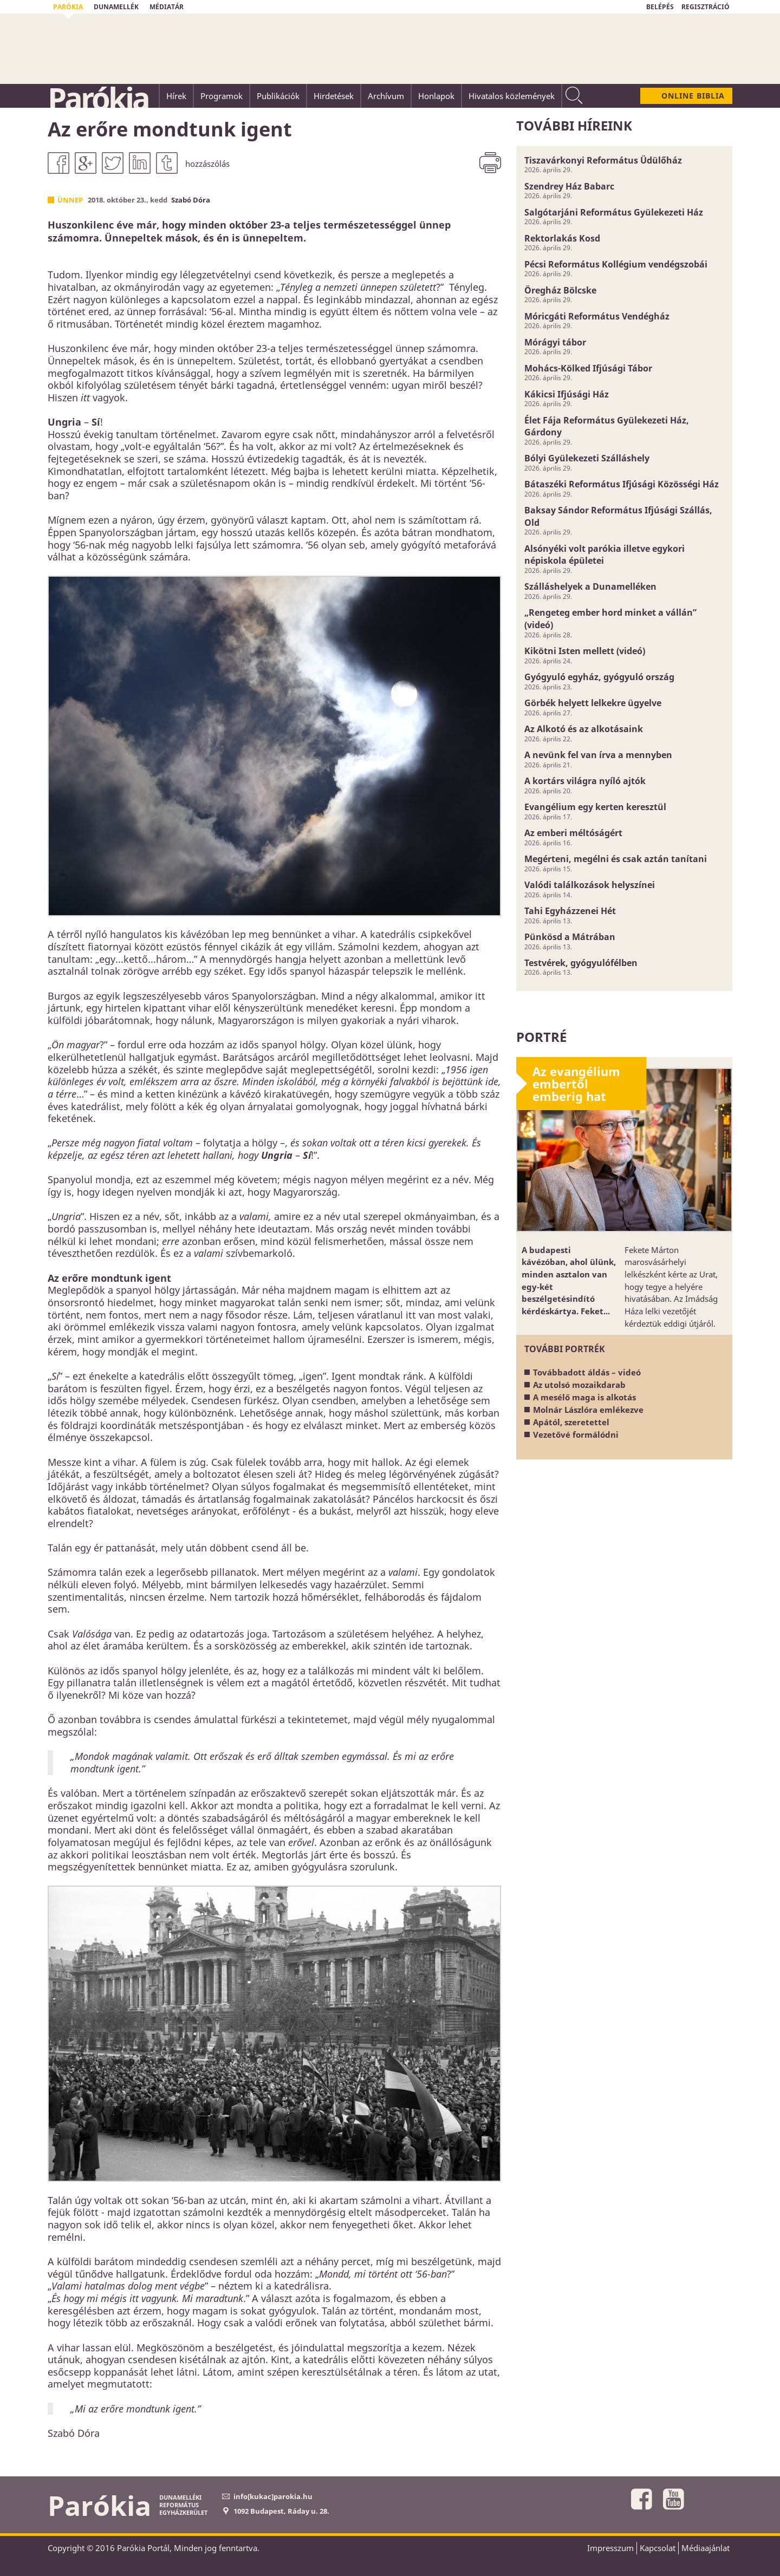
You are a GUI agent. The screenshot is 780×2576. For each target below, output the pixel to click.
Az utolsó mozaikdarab (579, 1384)
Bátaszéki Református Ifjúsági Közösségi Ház (621, 484)
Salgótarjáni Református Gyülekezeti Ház (613, 212)
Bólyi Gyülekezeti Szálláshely (586, 458)
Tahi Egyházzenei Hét (570, 911)
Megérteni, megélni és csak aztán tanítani (615, 859)
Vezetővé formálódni (576, 1434)
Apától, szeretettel (571, 1422)
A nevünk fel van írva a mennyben (598, 755)
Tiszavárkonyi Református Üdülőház (603, 160)
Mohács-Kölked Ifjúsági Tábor (588, 368)
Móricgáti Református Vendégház (597, 316)
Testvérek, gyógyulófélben (581, 963)
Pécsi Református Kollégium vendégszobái (615, 264)
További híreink (574, 125)
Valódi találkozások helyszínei (589, 885)
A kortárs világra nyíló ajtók (585, 781)
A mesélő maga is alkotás (584, 1397)
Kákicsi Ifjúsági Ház (566, 394)
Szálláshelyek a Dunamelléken (590, 586)
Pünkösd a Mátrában (569, 937)
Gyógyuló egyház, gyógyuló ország (599, 677)
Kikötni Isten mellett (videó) (584, 651)
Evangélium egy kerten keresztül (595, 807)
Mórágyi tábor (555, 342)
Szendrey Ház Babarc (569, 186)
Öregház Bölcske (560, 290)
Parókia (98, 98)
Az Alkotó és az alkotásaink (583, 729)
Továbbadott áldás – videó (587, 1372)
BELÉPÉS (660, 6)
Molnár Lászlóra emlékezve (588, 1409)
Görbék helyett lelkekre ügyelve (592, 703)
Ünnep (70, 200)
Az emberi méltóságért (573, 833)
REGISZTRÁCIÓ (705, 6)
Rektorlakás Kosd (562, 238)
